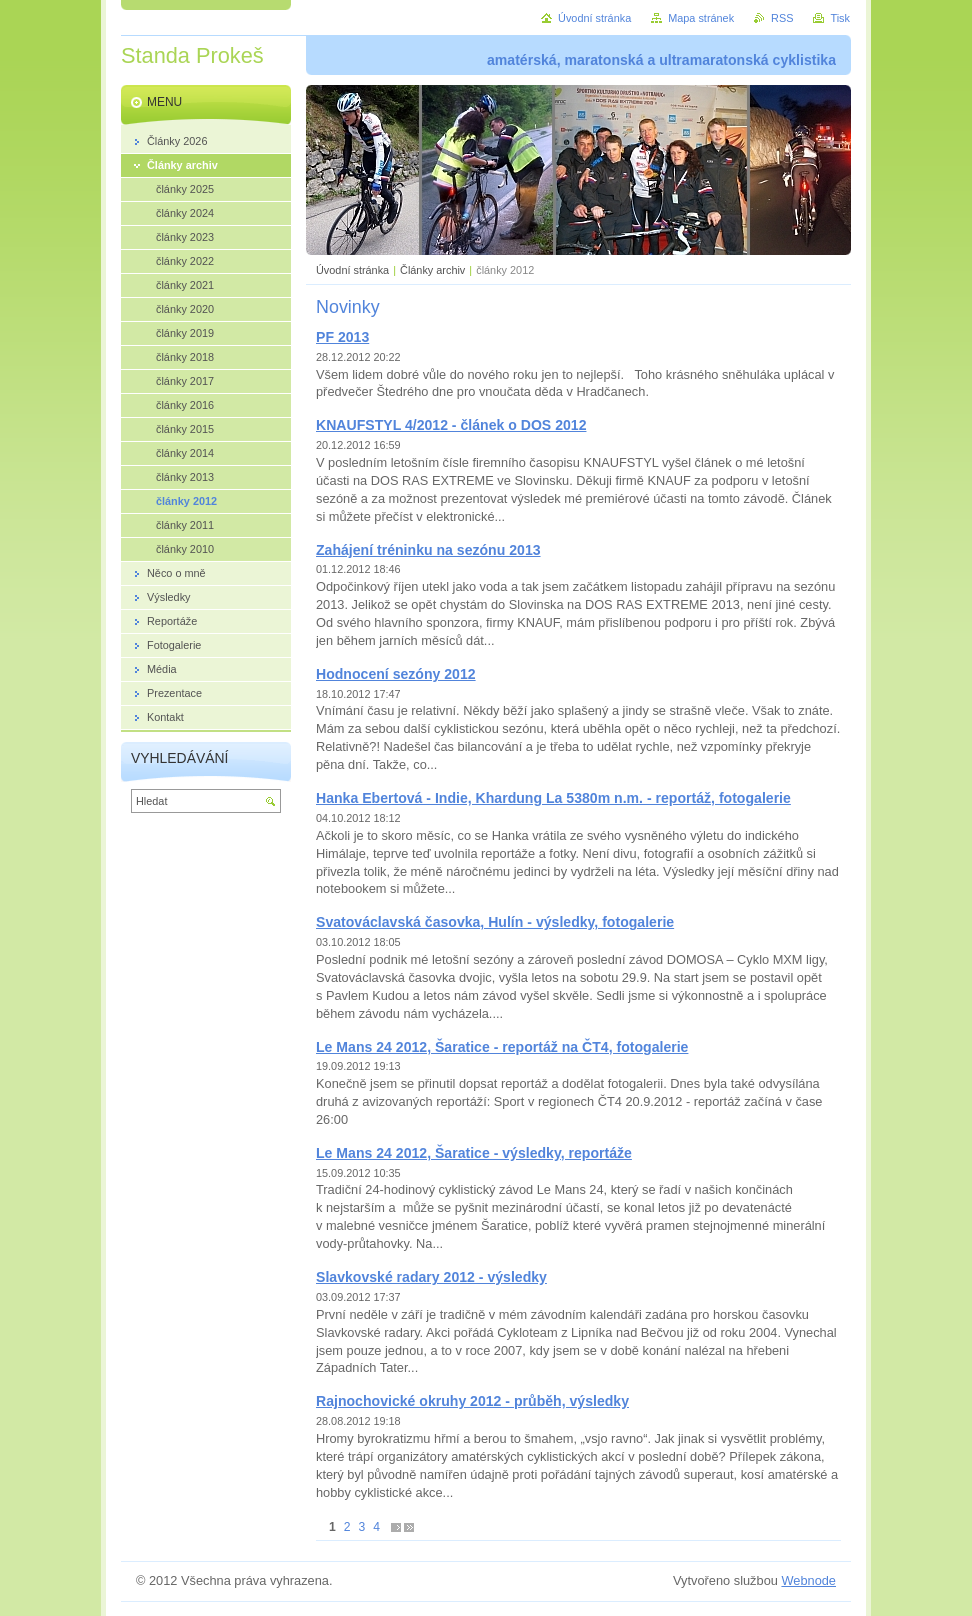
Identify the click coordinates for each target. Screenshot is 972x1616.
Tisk (840, 18)
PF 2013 (342, 337)
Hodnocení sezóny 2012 (396, 674)
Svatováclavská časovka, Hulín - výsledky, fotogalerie (495, 922)
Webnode (808, 1580)
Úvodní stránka (352, 270)
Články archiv (432, 270)
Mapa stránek (701, 18)
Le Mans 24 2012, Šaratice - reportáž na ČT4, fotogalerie (502, 1047)
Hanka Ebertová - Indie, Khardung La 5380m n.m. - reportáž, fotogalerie (553, 798)
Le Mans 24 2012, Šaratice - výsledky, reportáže (474, 1153)
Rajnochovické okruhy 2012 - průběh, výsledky (472, 1401)
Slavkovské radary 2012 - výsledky (431, 1277)
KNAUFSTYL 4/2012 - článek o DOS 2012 (451, 425)
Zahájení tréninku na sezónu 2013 (428, 550)
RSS (782, 18)
